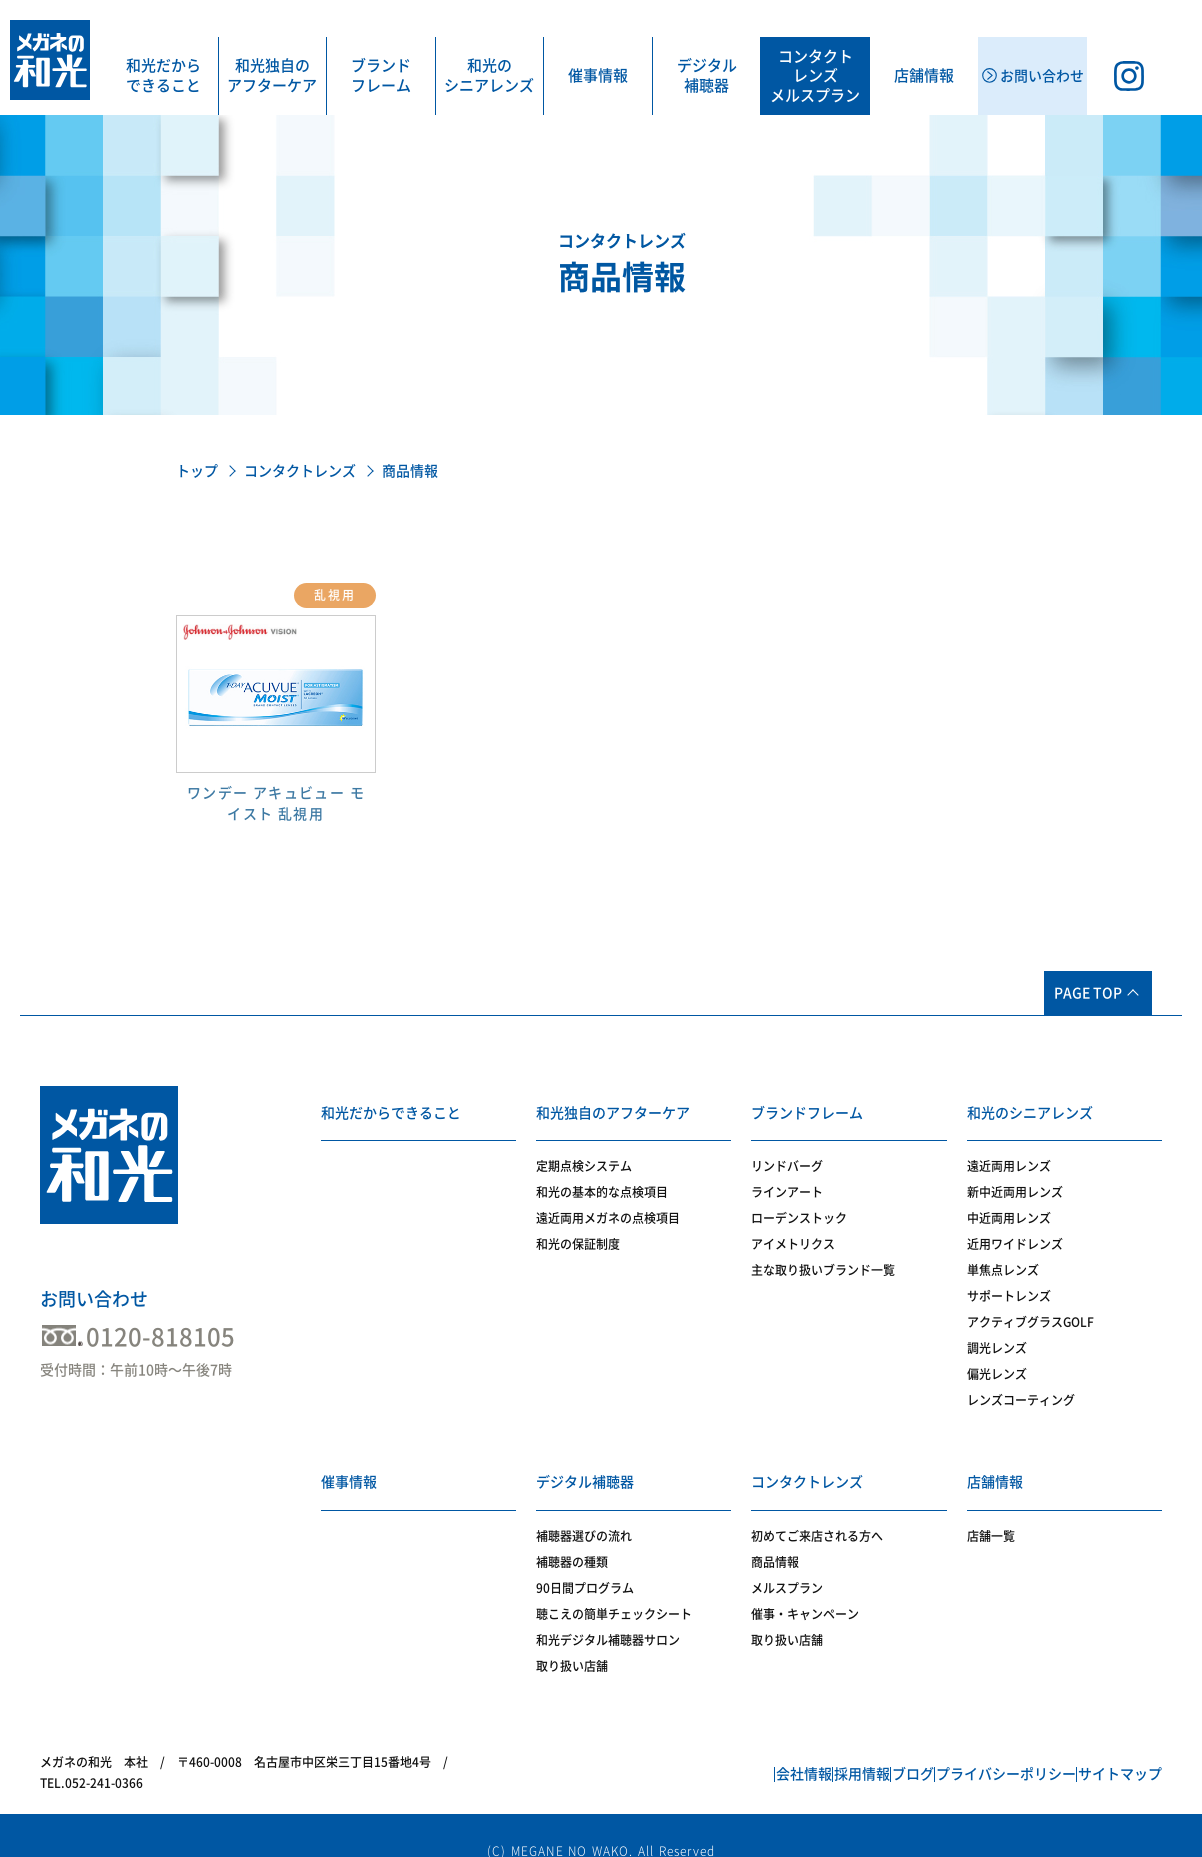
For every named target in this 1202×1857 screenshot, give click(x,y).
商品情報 (775, 1537)
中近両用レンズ (1009, 1206)
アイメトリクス (793, 1232)
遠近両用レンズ (1009, 1154)
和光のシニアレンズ (489, 75)
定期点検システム (584, 1154)
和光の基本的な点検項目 (602, 1180)
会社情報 (700, 1750)
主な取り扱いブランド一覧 (823, 1258)
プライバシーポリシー (971, 1750)
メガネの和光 (50, 60)
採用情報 (781, 1750)
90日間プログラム (585, 1563)
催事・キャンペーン (805, 1589)
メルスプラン (787, 1563)
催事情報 (598, 75)
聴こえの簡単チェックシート (614, 1589)
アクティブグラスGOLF (1030, 1310)
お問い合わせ (94, 1299)
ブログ (855, 1750)
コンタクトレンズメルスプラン (815, 76)
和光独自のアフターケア (272, 75)
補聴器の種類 (572, 1537)
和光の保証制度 (578, 1232)
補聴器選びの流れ (584, 1511)
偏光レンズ (997, 1362)
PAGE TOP (1088, 993)
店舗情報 (924, 75)
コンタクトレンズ (300, 471)
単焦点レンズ (1003, 1258)
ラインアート (787, 1180)
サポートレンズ (1009, 1284)
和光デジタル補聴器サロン (608, 1615)
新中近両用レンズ (1015, 1180)
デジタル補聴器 (707, 75)
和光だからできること (163, 75)
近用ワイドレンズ (1015, 1232)
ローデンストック (799, 1206)
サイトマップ (1108, 1750)
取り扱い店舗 (572, 1641)
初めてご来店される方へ (817, 1511)
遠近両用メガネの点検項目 (608, 1206)
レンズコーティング (1021, 1388)
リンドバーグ (787, 1154)
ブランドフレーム (381, 75)
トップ (197, 471)
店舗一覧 (991, 1511)
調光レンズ (997, 1336)
